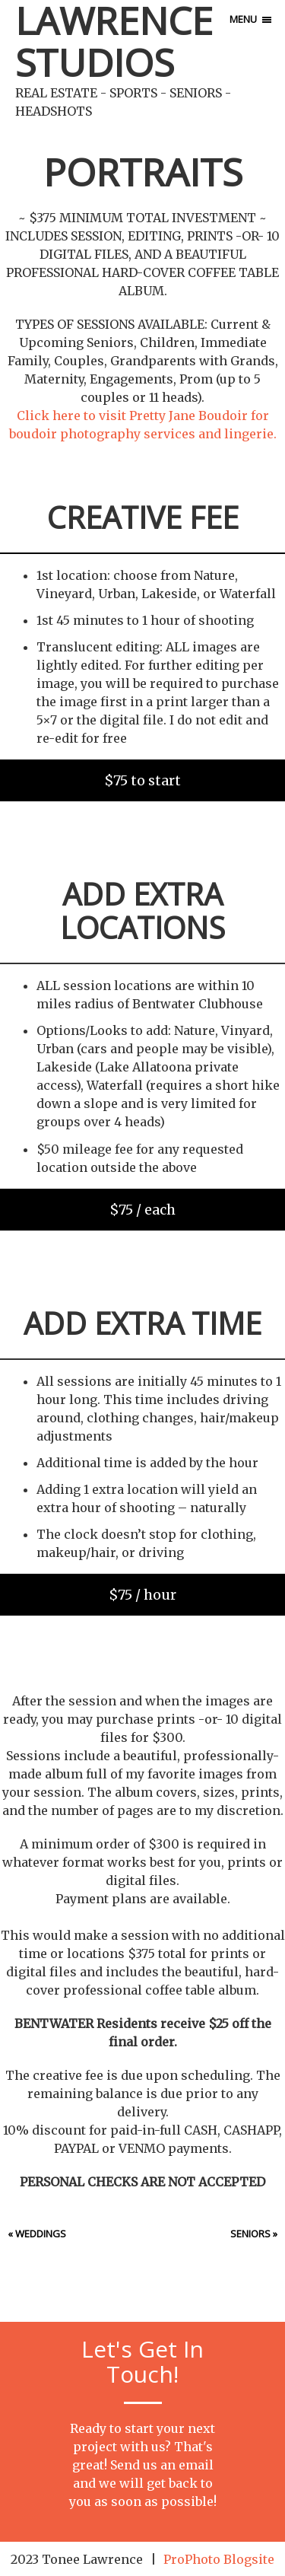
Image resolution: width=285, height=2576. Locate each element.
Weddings (40, 2233)
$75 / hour (142, 1594)
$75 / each (142, 1209)
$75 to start (142, 780)
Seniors (250, 2233)
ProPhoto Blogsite (218, 2559)
